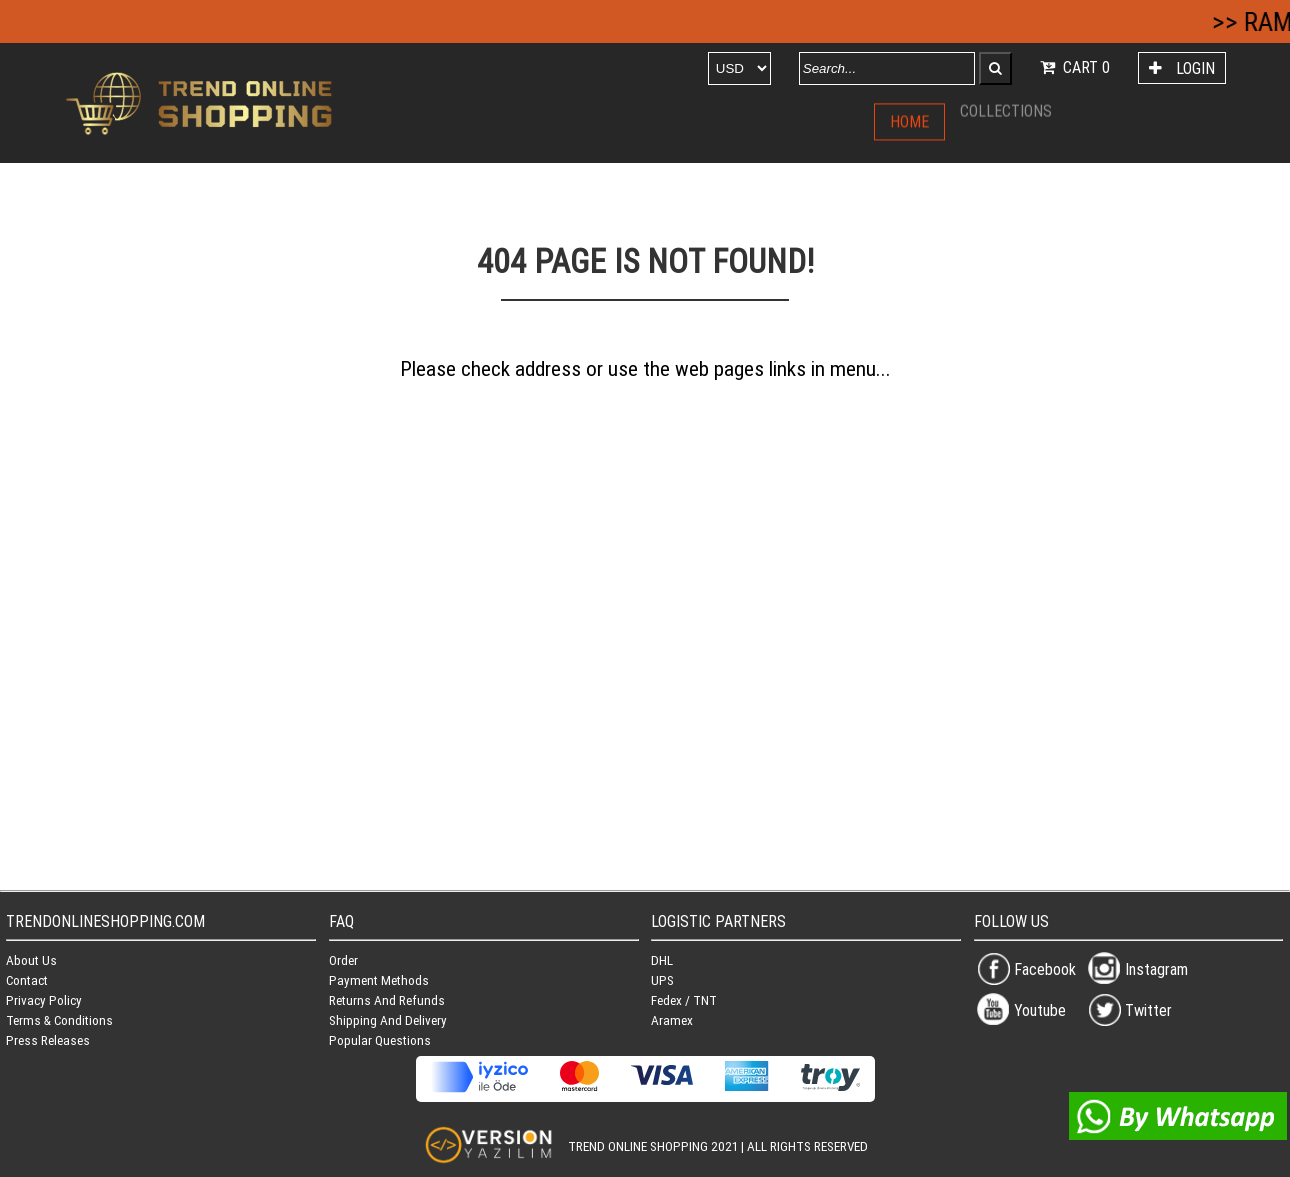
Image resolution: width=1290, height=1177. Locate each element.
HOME (909, 120)
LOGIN (1180, 68)
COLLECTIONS (1006, 105)
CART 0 (1073, 67)
